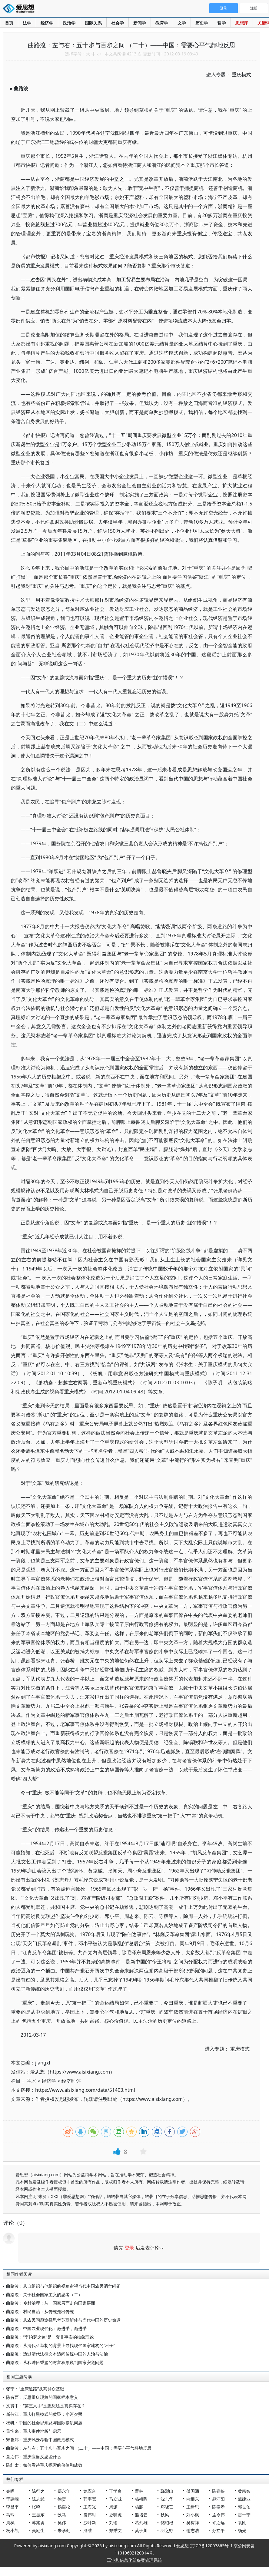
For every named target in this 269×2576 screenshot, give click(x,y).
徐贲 (62, 2499)
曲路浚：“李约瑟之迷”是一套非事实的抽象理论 (50, 2337)
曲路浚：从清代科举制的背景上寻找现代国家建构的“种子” (60, 2345)
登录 (129, 2247)
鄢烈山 (167, 2491)
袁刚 (242, 2522)
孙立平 (218, 2530)
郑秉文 (115, 2530)
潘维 (87, 2530)
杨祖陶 (141, 2499)
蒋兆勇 (38, 2522)
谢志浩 (192, 2530)
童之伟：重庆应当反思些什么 (33, 2456)
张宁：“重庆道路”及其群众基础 (35, 2389)
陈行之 (38, 2491)
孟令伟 (218, 2515)
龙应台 (89, 2491)
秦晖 (10, 2491)
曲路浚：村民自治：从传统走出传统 (40, 2311)
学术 (31, 2081)
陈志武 (38, 2499)
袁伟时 (89, 2515)
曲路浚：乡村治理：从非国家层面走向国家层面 (50, 2303)
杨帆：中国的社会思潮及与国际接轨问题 (44, 2422)
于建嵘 (12, 2499)
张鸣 (36, 2507)
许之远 (218, 2522)
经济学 (47, 23)
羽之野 (167, 2530)
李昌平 (12, 2507)
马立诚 (115, 2499)
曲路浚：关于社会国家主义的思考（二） (44, 2294)
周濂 (113, 2507)
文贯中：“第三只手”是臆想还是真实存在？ (45, 2406)
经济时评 (71, 2081)
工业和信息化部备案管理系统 (134, 2560)
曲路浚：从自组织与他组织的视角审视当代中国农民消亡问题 (63, 2286)
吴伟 (62, 2522)
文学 (182, 23)
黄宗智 (244, 2491)
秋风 (165, 2515)
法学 (27, 23)
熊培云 (141, 2515)
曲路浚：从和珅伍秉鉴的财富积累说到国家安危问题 (55, 2362)
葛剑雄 (141, 2522)
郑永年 (64, 2491)
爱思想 (20, 9)
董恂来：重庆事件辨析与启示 (33, 2431)
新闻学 (139, 23)
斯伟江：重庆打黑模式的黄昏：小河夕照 (44, 2414)
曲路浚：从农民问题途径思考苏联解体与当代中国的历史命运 (63, 2320)
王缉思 (192, 2507)
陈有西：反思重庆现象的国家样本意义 (42, 2397)
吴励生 (38, 2530)
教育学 (161, 23)
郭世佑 (244, 2507)
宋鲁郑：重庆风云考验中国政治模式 (40, 2439)
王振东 (38, 2515)
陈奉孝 (218, 2507)
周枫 (10, 2522)
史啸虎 (115, 2515)
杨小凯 (12, 2530)
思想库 (241, 23)
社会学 (117, 23)
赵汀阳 (218, 2499)
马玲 (10, 2515)
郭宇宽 (89, 2499)
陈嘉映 (218, 2491)
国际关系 (93, 23)
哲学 (222, 23)
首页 (9, 23)
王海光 (89, 2507)
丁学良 (115, 2491)
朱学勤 (64, 2530)
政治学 (69, 23)
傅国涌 (192, 2491)
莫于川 (141, 2530)
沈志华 (167, 2499)
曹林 (139, 2491)
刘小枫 (192, 2515)
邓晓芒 (167, 2507)
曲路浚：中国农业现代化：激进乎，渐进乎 (46, 2328)
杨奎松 (64, 2507)
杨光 (242, 2530)
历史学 (201, 23)
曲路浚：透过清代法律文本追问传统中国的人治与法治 (57, 2354)
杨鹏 (139, 2507)
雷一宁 (244, 2515)
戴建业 (244, 2499)
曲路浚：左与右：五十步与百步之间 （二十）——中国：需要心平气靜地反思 (78, 2448)
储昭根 (167, 2522)
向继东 (192, 2499)
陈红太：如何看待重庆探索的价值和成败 (44, 2465)
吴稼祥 (192, 2522)
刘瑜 (113, 2522)
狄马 (62, 2515)
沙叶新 (89, 2522)
